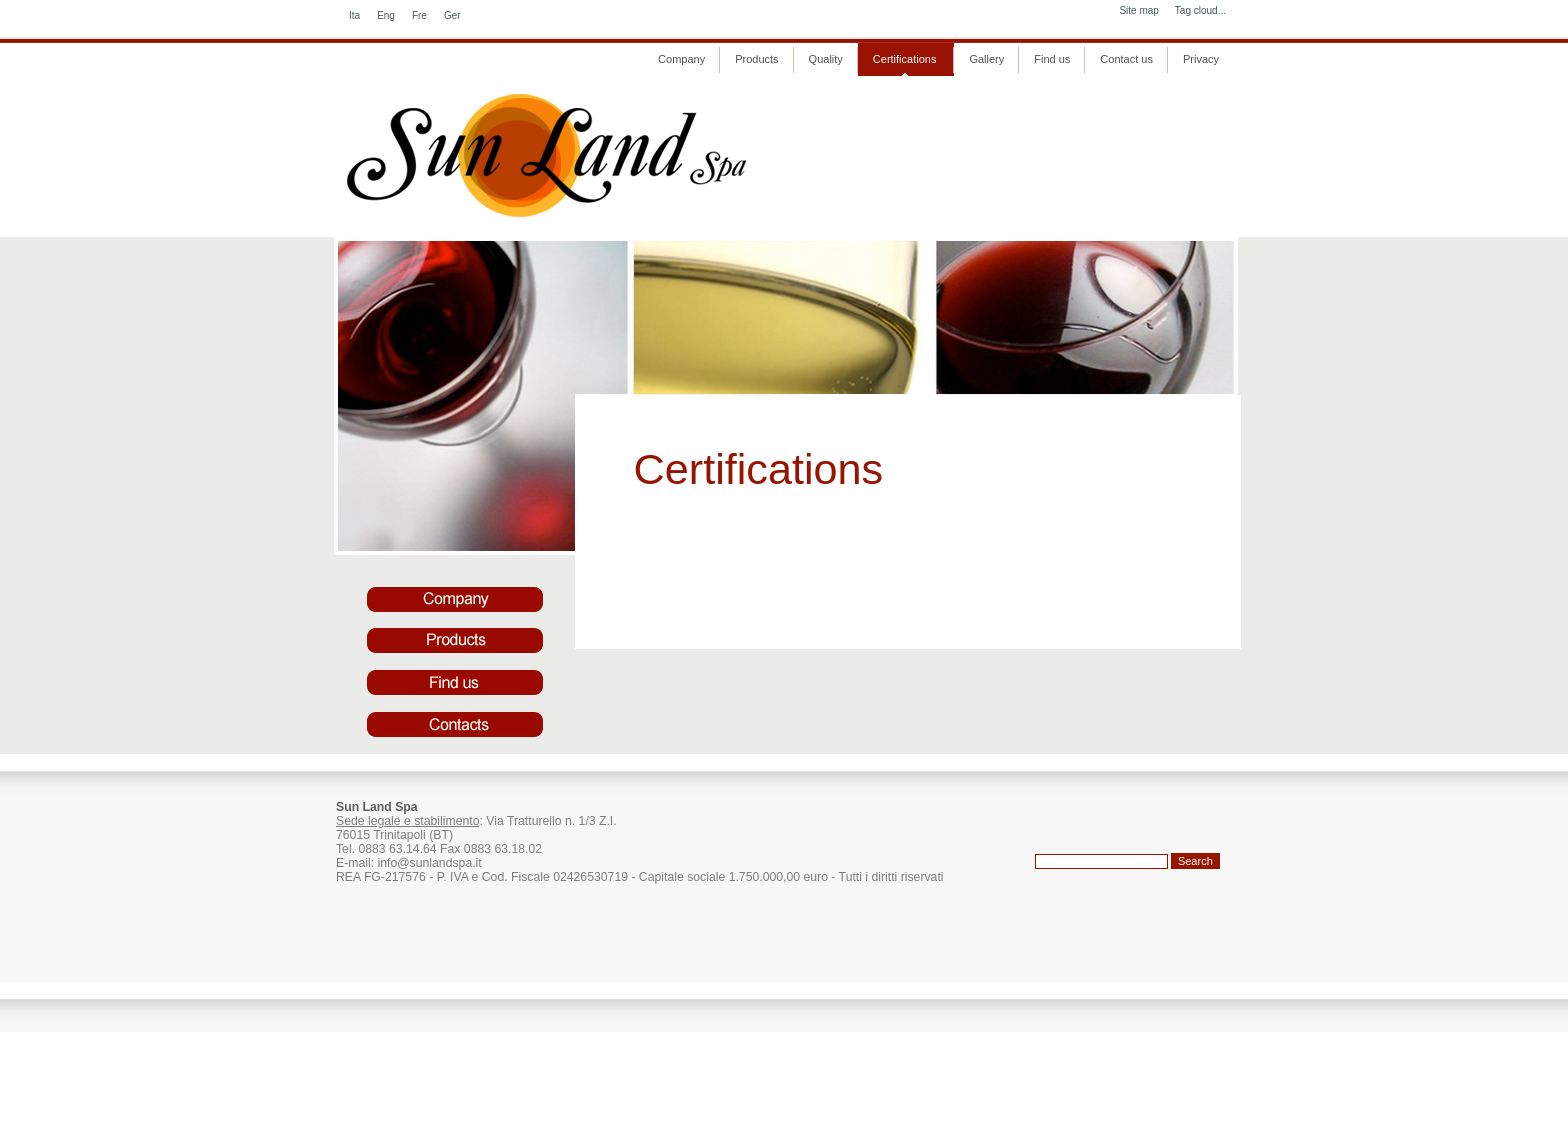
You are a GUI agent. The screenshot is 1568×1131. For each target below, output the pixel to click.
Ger (452, 15)
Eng (386, 15)
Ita (354, 15)
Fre (419, 15)
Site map (1138, 10)
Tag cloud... (1200, 10)
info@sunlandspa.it (429, 863)
